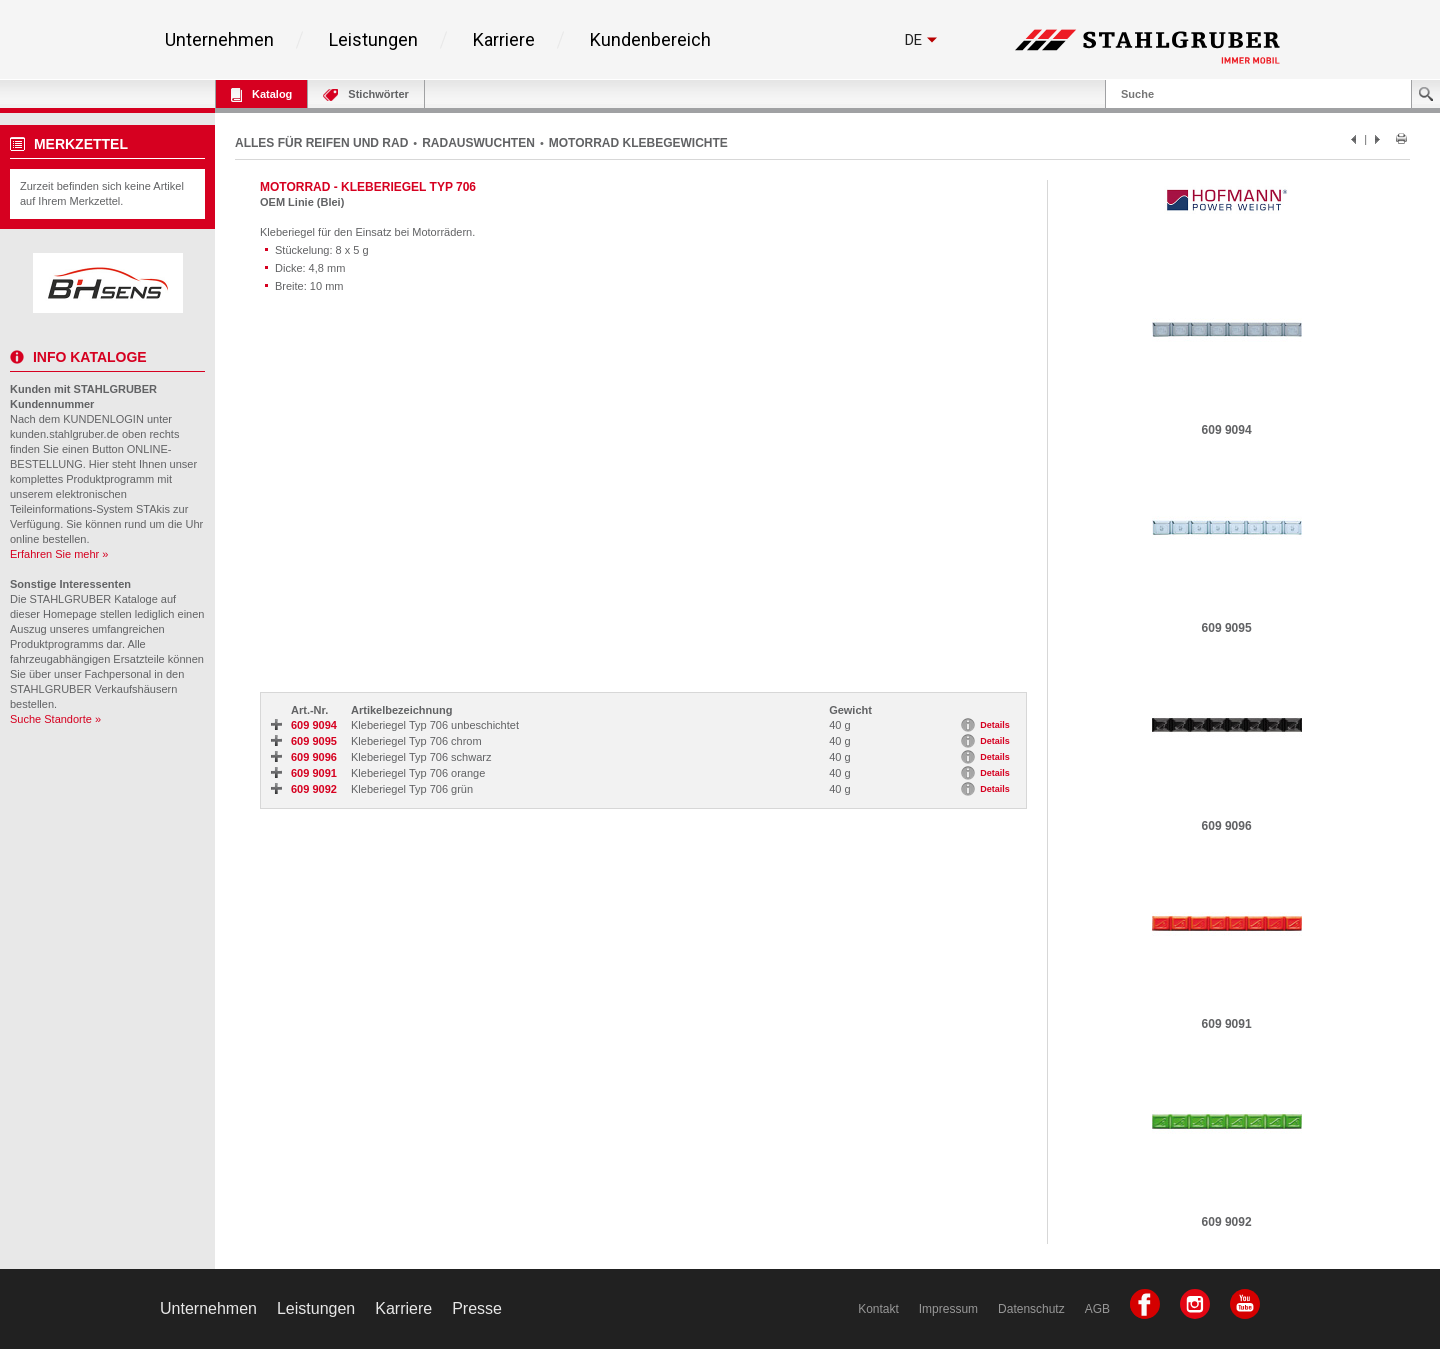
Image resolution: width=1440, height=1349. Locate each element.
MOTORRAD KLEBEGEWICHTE (638, 143)
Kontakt (878, 1309)
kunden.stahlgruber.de (64, 434)
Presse (477, 1308)
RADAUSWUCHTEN (478, 143)
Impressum (948, 1309)
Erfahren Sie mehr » (59, 554)
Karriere (504, 40)
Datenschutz (1031, 1309)
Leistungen (373, 40)
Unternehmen (219, 40)
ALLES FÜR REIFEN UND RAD (321, 143)
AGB (1097, 1309)
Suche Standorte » (55, 719)
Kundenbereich (650, 40)
